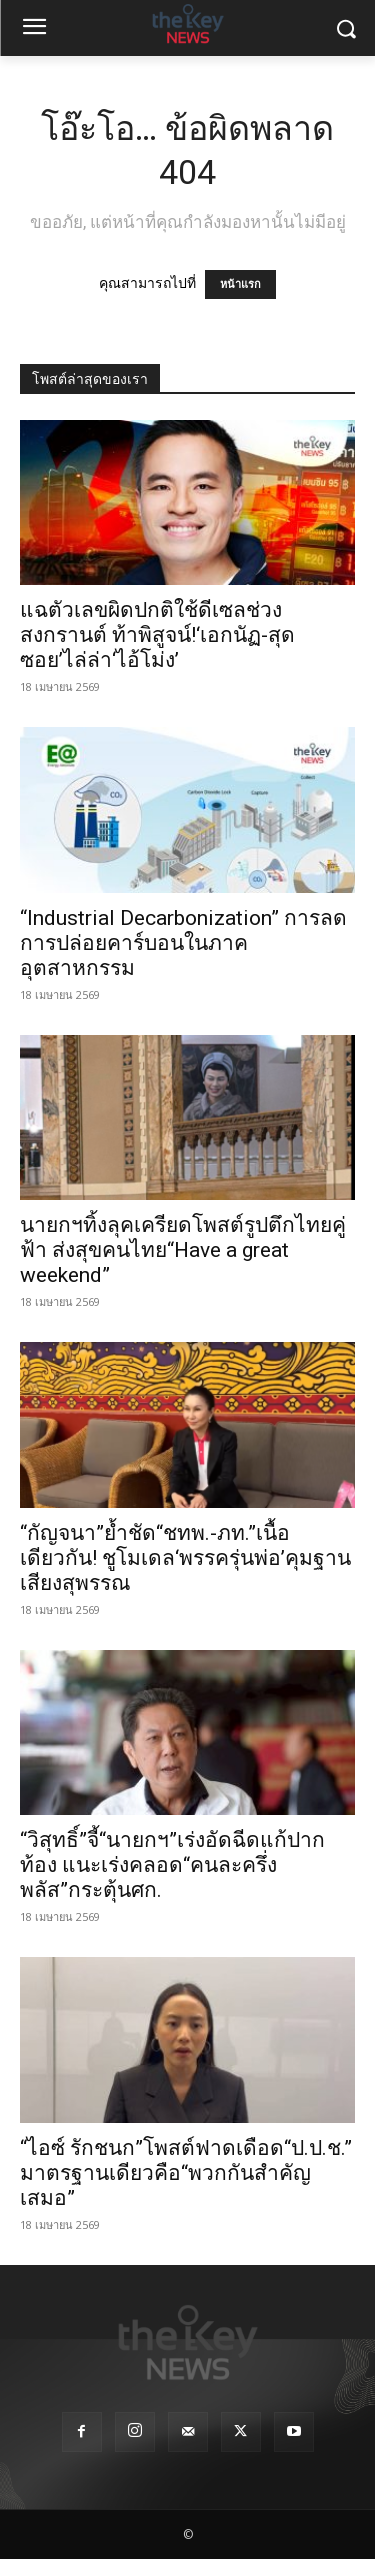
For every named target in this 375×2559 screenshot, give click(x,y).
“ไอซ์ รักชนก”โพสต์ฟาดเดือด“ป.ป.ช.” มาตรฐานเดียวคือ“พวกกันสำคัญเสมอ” (186, 2173)
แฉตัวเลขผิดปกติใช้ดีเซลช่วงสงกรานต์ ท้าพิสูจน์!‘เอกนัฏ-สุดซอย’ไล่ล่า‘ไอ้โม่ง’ (157, 635)
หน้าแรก (240, 284)
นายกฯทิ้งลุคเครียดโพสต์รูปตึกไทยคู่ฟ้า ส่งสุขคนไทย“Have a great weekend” (183, 1250)
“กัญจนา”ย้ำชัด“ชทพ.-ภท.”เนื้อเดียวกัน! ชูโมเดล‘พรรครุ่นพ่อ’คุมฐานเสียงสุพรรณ (185, 1558)
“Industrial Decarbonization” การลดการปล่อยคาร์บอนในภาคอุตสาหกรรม (183, 943)
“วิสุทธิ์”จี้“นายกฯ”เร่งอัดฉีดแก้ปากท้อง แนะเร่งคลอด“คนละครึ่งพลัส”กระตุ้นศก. (172, 1865)
